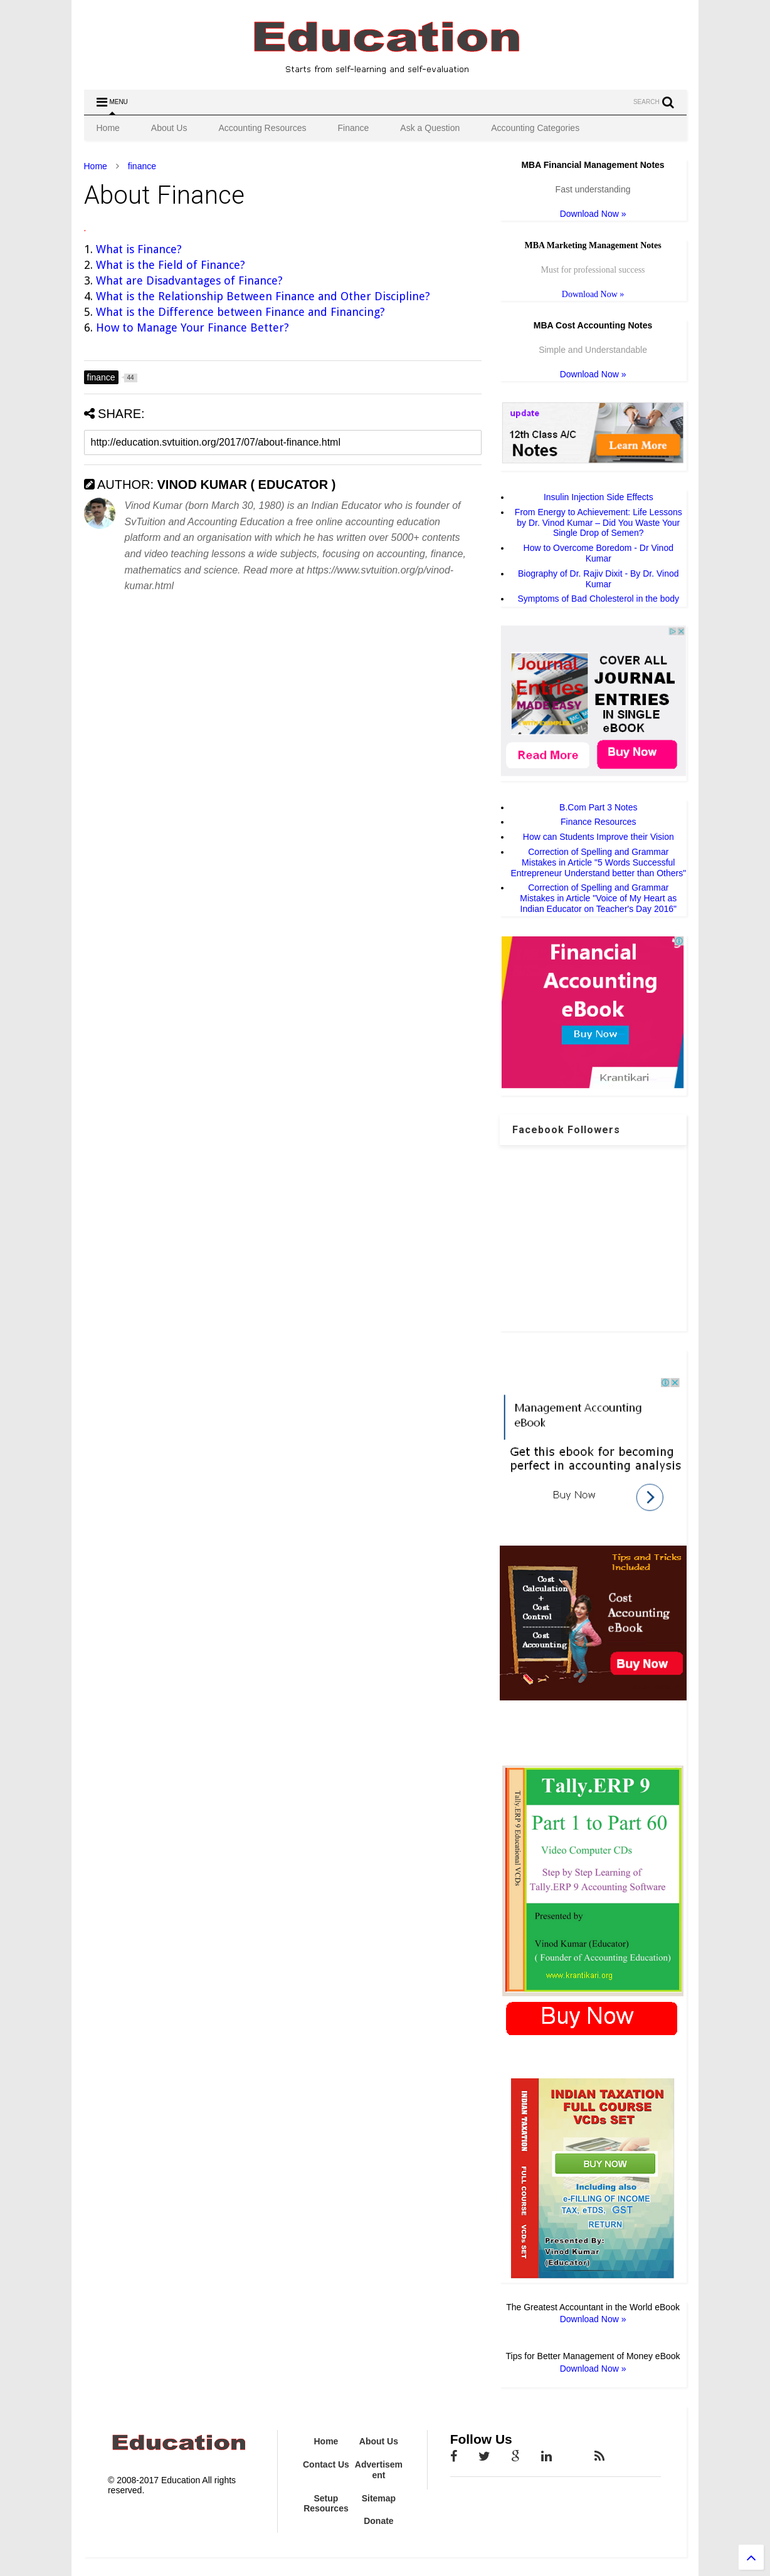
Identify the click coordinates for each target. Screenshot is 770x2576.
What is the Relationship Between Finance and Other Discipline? (263, 296)
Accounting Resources (262, 128)
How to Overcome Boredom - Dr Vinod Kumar (598, 553)
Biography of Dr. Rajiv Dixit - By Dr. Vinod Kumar (598, 578)
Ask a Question (430, 128)
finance (142, 166)
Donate (378, 2521)
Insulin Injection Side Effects (598, 497)
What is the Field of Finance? (170, 264)
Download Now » (593, 214)
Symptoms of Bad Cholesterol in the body (599, 599)
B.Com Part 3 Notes (598, 807)
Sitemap (379, 2498)
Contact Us (326, 2464)
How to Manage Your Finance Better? (192, 327)
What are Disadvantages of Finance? (191, 280)
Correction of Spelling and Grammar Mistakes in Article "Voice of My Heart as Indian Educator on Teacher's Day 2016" (598, 898)
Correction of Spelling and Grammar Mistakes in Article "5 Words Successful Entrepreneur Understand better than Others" (598, 862)
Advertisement (379, 2469)
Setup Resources (326, 2503)
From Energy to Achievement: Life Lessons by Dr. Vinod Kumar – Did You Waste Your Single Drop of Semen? (598, 522)
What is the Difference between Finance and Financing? (240, 311)
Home (108, 128)
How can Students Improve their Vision (598, 837)
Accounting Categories (535, 128)
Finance (353, 128)
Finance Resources (598, 822)
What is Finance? (139, 249)
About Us (169, 128)
